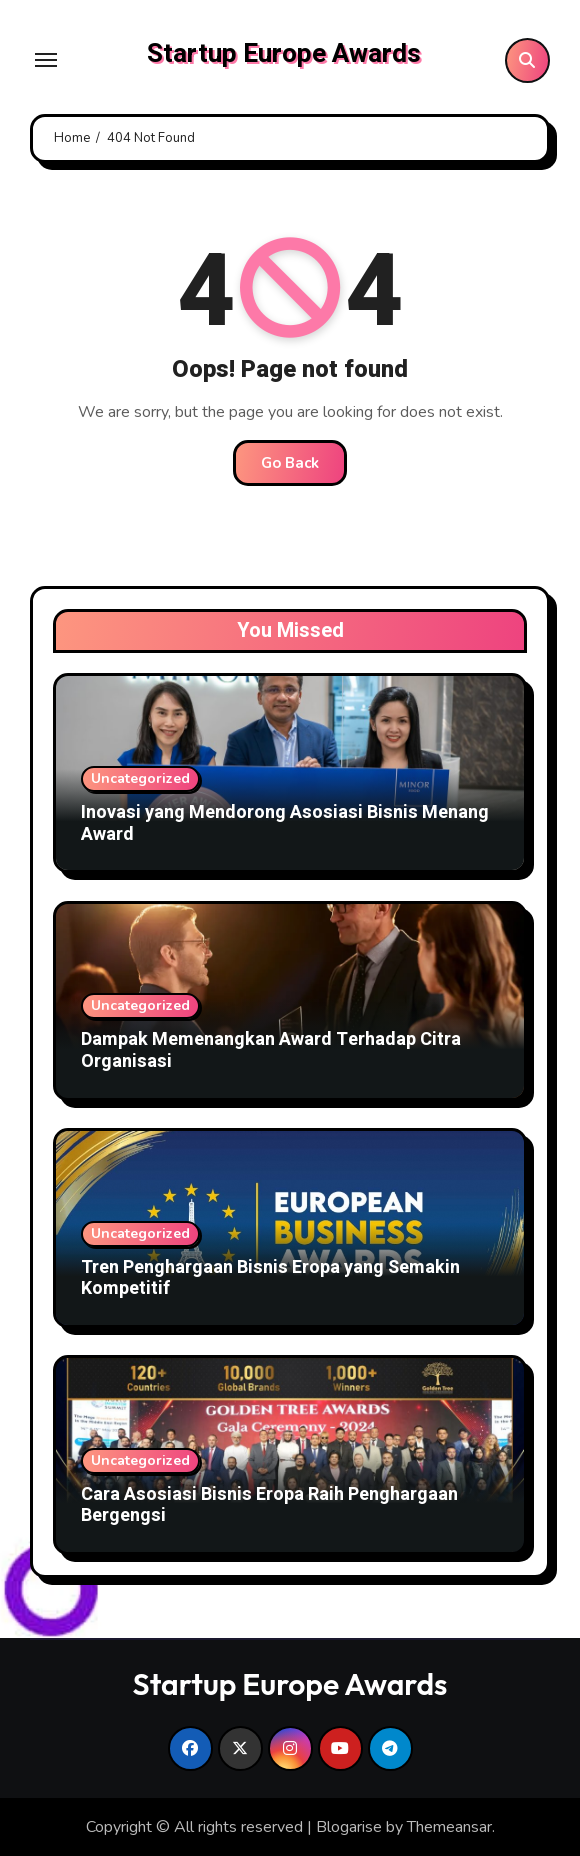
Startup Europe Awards (284, 54)
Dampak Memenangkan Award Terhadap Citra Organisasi (271, 1050)
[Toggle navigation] (46, 60)
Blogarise (349, 1827)
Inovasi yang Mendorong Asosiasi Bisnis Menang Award (285, 823)
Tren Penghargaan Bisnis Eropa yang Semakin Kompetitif (270, 1278)
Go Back (290, 463)
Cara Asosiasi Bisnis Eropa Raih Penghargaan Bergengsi (269, 1505)
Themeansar (449, 1827)
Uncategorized (140, 778)
